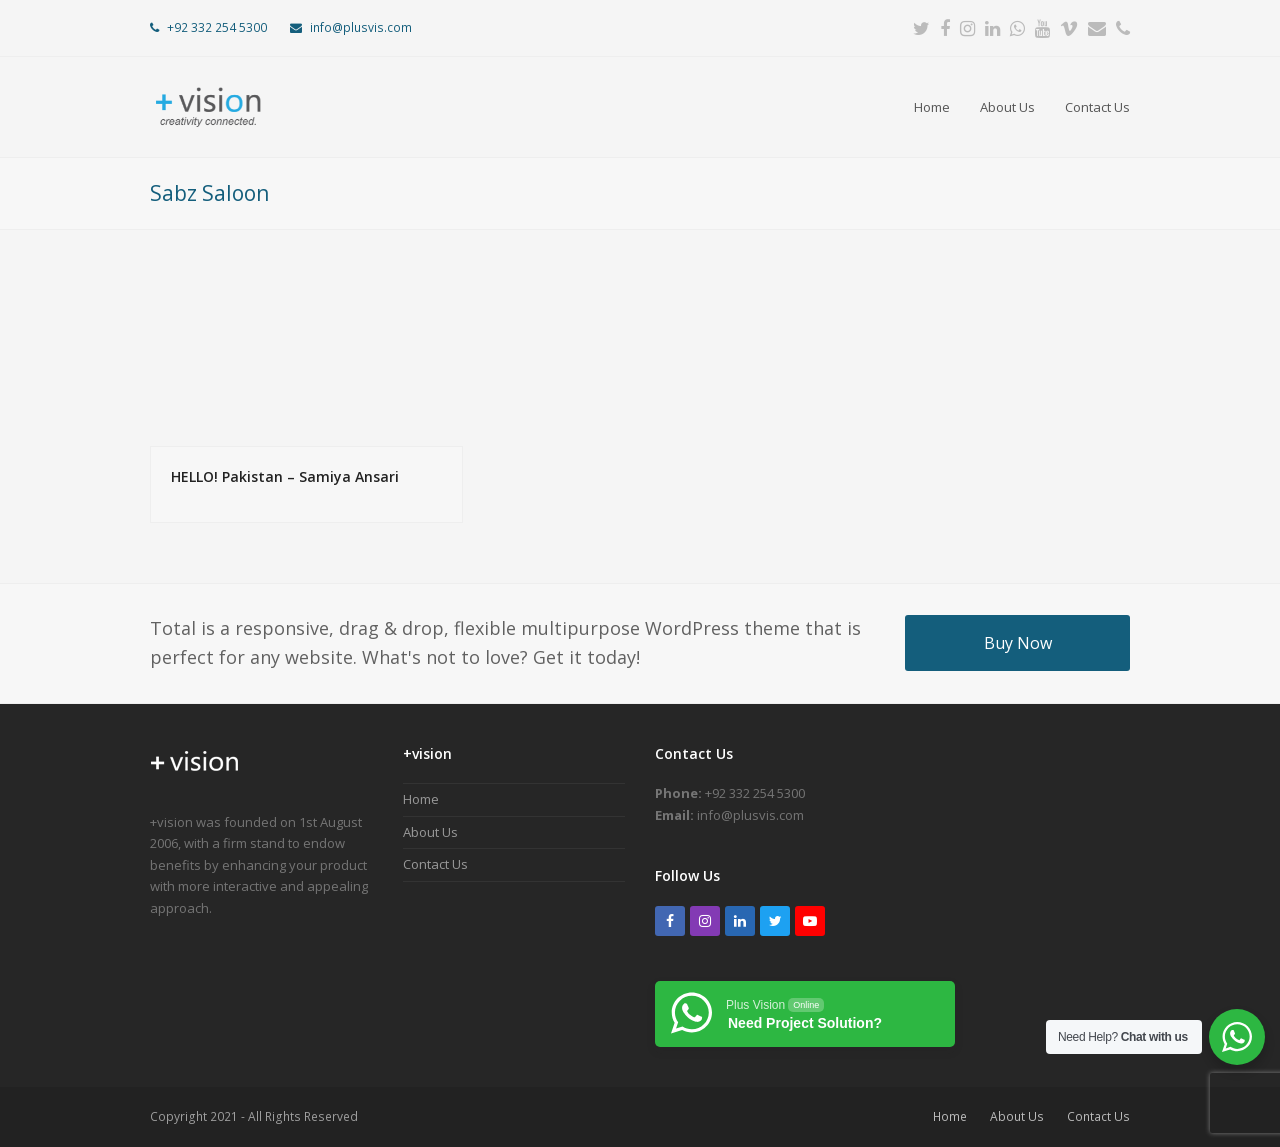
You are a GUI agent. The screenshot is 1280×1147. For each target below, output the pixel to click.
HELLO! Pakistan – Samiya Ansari (285, 476)
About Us (430, 832)
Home (421, 799)
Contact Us (435, 864)
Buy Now (1018, 643)
